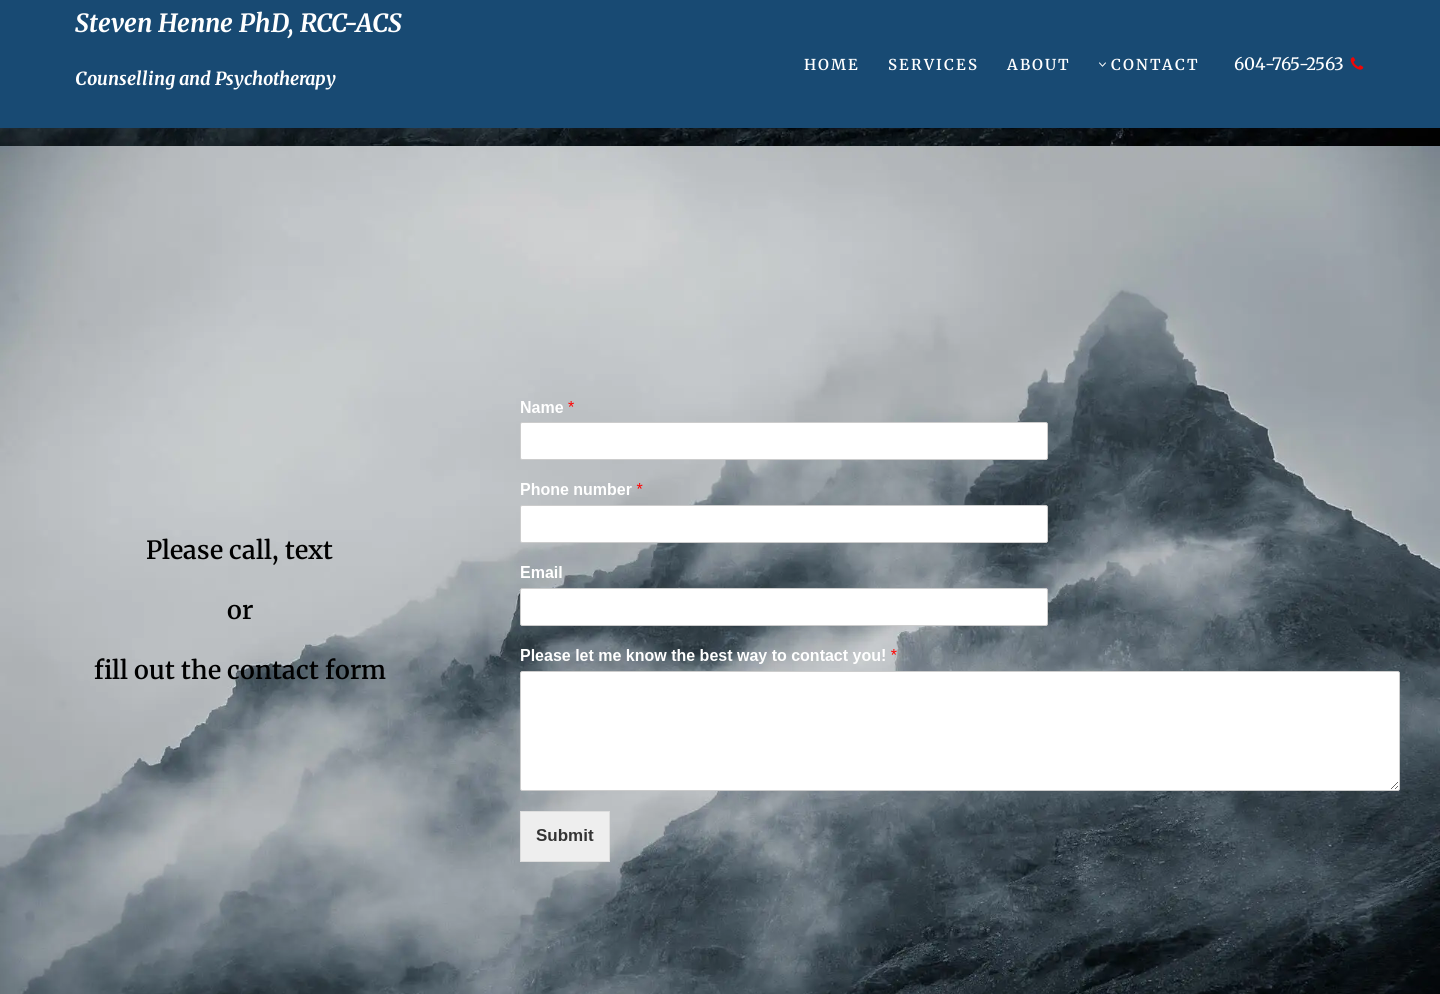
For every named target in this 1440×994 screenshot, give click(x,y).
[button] (1102, 64)
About (1039, 64)
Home (832, 64)
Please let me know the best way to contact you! (708, 655)
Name (547, 407)
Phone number (581, 489)
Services (933, 64)
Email (541, 572)
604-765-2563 (1289, 64)
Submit (565, 835)
